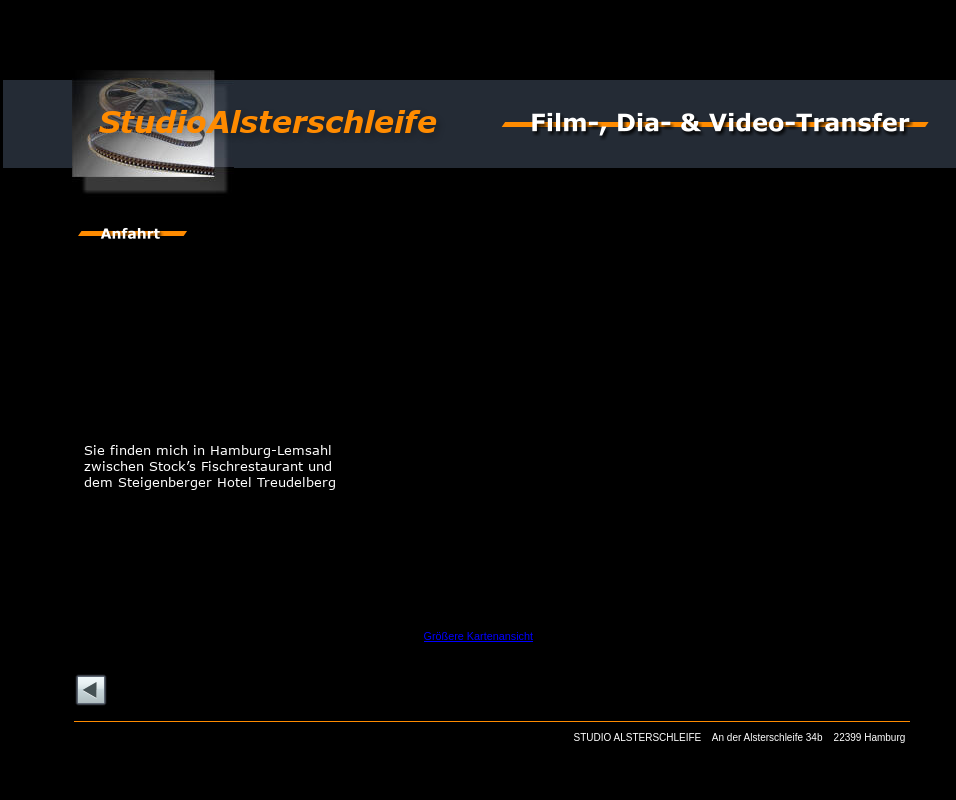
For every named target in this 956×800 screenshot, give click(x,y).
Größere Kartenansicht (479, 636)
